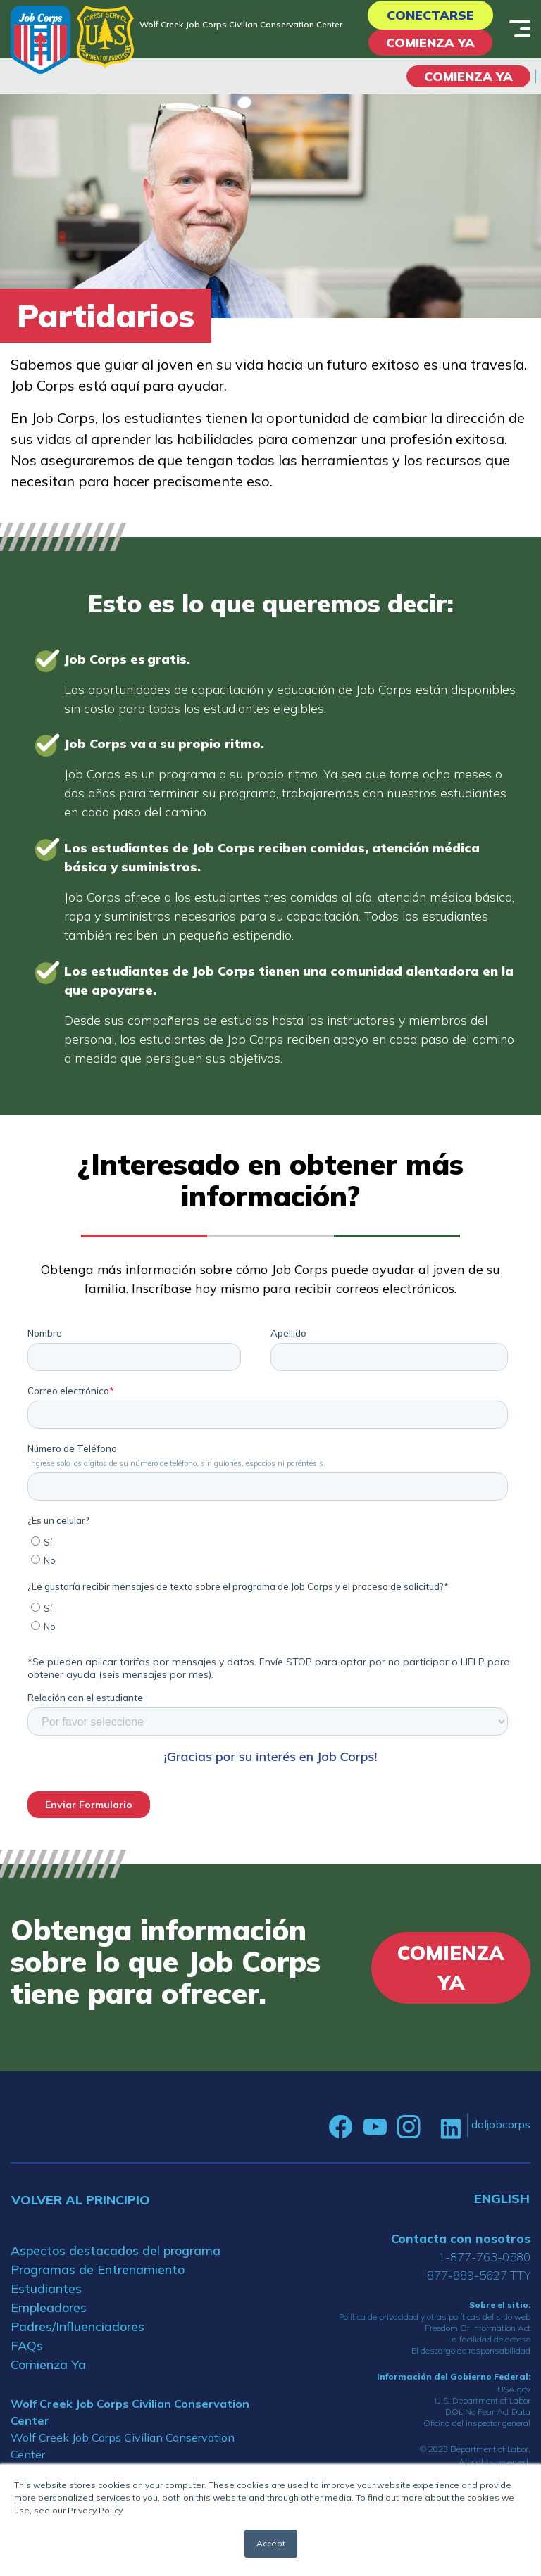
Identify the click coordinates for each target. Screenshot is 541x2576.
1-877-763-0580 (484, 2256)
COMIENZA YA (468, 76)
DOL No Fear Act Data (487, 2411)
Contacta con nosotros (460, 2238)
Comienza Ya (430, 42)
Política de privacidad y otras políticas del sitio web (434, 2316)
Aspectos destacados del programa (115, 2250)
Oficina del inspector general (476, 2423)
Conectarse (430, 15)
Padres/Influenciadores (77, 2326)
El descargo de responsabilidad (470, 2350)
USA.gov (513, 2389)
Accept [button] (270, 2543)
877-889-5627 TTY (478, 2275)
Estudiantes (46, 2288)
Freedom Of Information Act (477, 2328)
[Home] (40, 40)
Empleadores (49, 2307)
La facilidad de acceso (489, 2339)
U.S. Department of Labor (482, 2400)
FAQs (27, 2345)
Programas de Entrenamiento (98, 2269)
